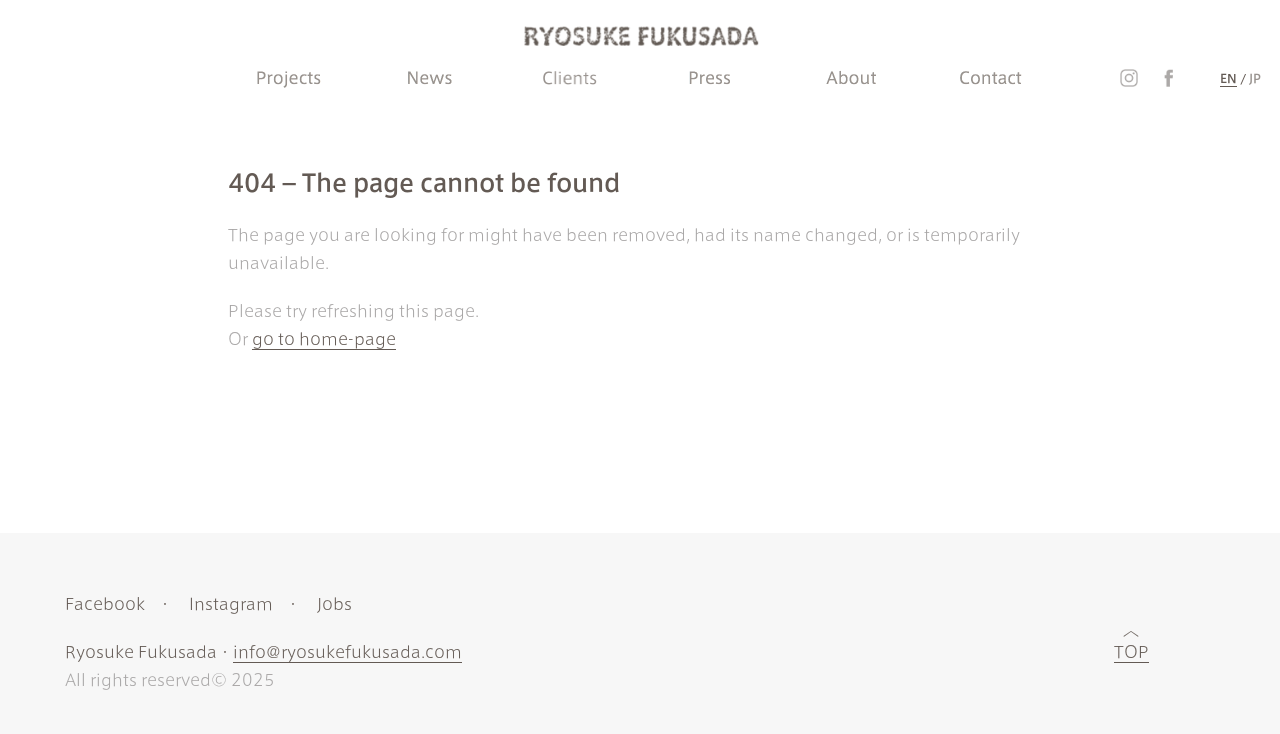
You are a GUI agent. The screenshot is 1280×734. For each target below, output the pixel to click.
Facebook (105, 604)
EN (1228, 78)
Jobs (334, 604)
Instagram (231, 604)
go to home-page (324, 339)
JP (1255, 78)
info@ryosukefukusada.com (347, 652)
